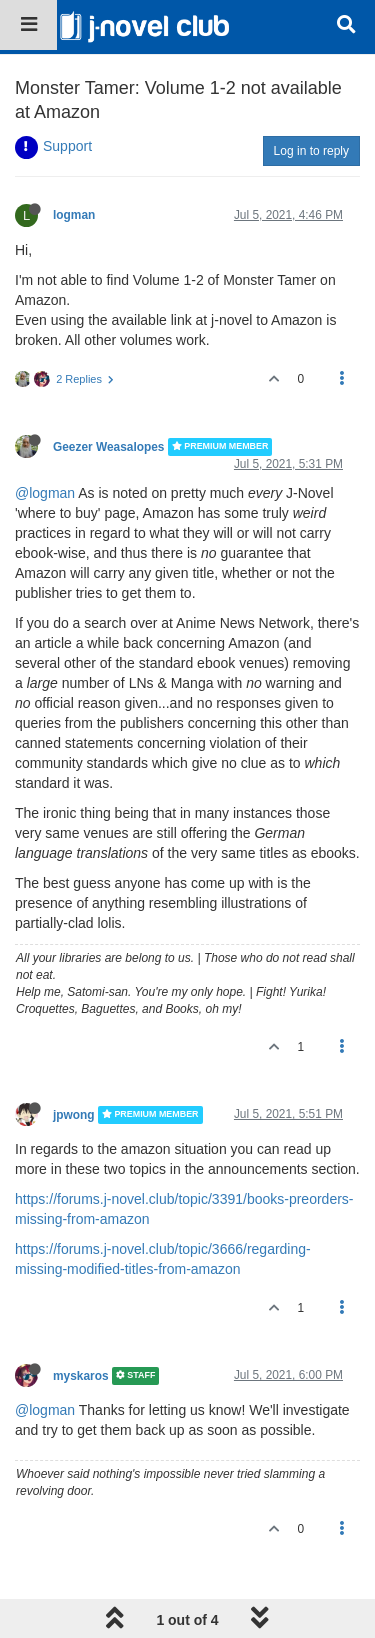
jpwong (74, 1115)
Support (67, 146)
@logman (45, 493)
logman (74, 215)
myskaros (81, 1376)
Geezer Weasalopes (108, 447)
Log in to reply (311, 151)
